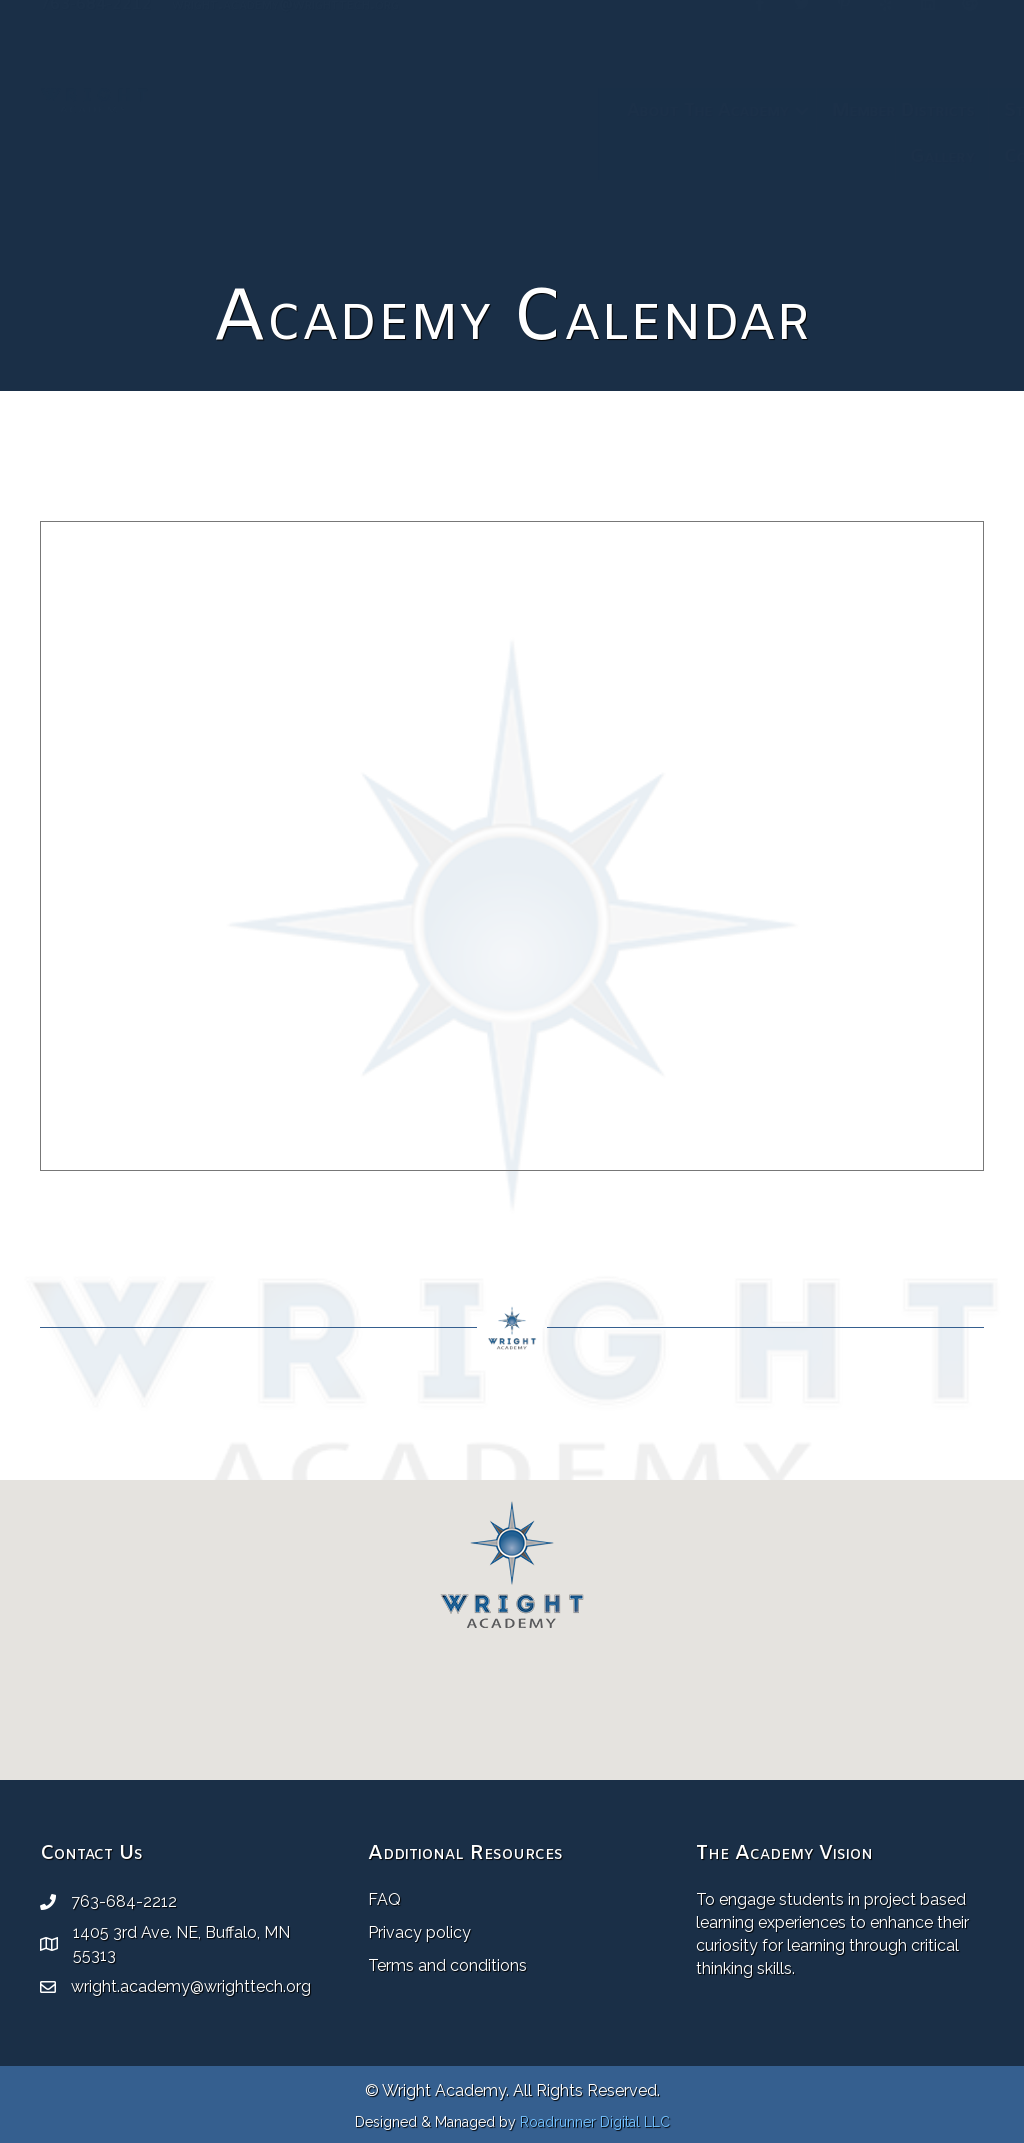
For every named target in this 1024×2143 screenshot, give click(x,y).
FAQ (384, 1899)
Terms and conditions (447, 1965)
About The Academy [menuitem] (297, 111)
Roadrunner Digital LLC (595, 2122)
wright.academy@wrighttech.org (285, 31)
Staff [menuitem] (615, 111)
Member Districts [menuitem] (492, 111)
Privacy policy (419, 1932)
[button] (392, 111)
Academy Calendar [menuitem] (742, 111)
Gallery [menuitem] (532, 157)
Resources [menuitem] (889, 111)
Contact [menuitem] (628, 157)
